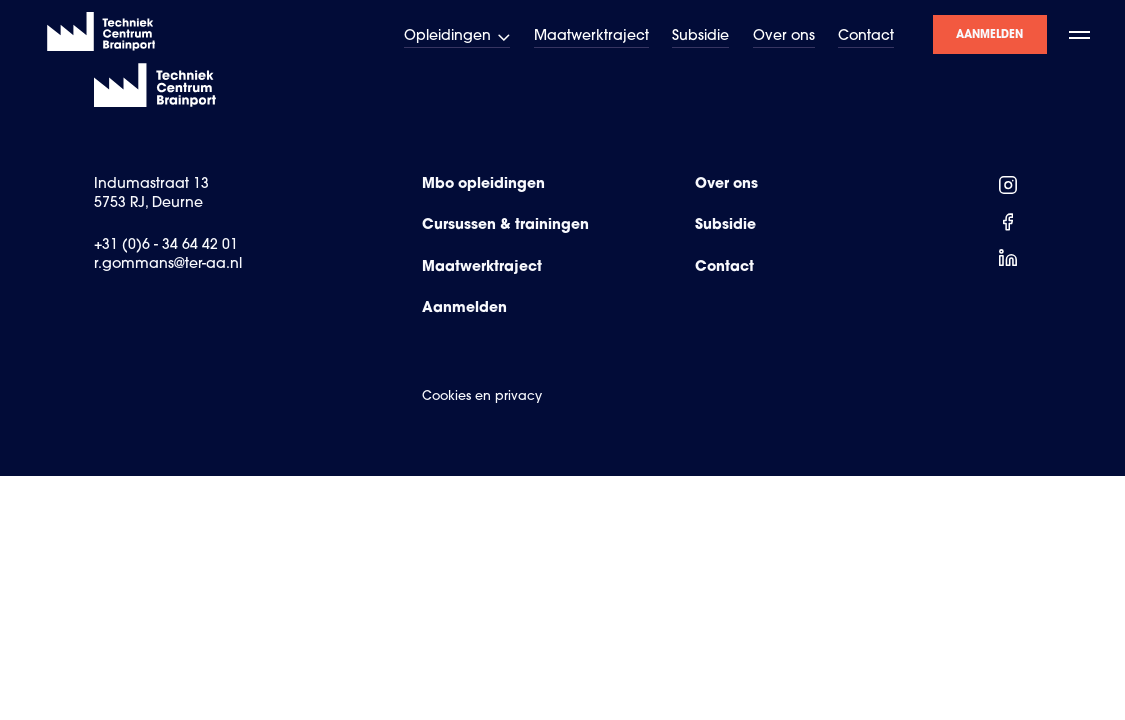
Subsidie (700, 37)
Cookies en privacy (482, 397)
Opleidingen (457, 37)
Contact (866, 37)
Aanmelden (990, 34)
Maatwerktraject (591, 37)
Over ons (784, 37)
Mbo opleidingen (483, 185)
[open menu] (1080, 34)
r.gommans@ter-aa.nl (168, 265)
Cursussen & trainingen (505, 226)
